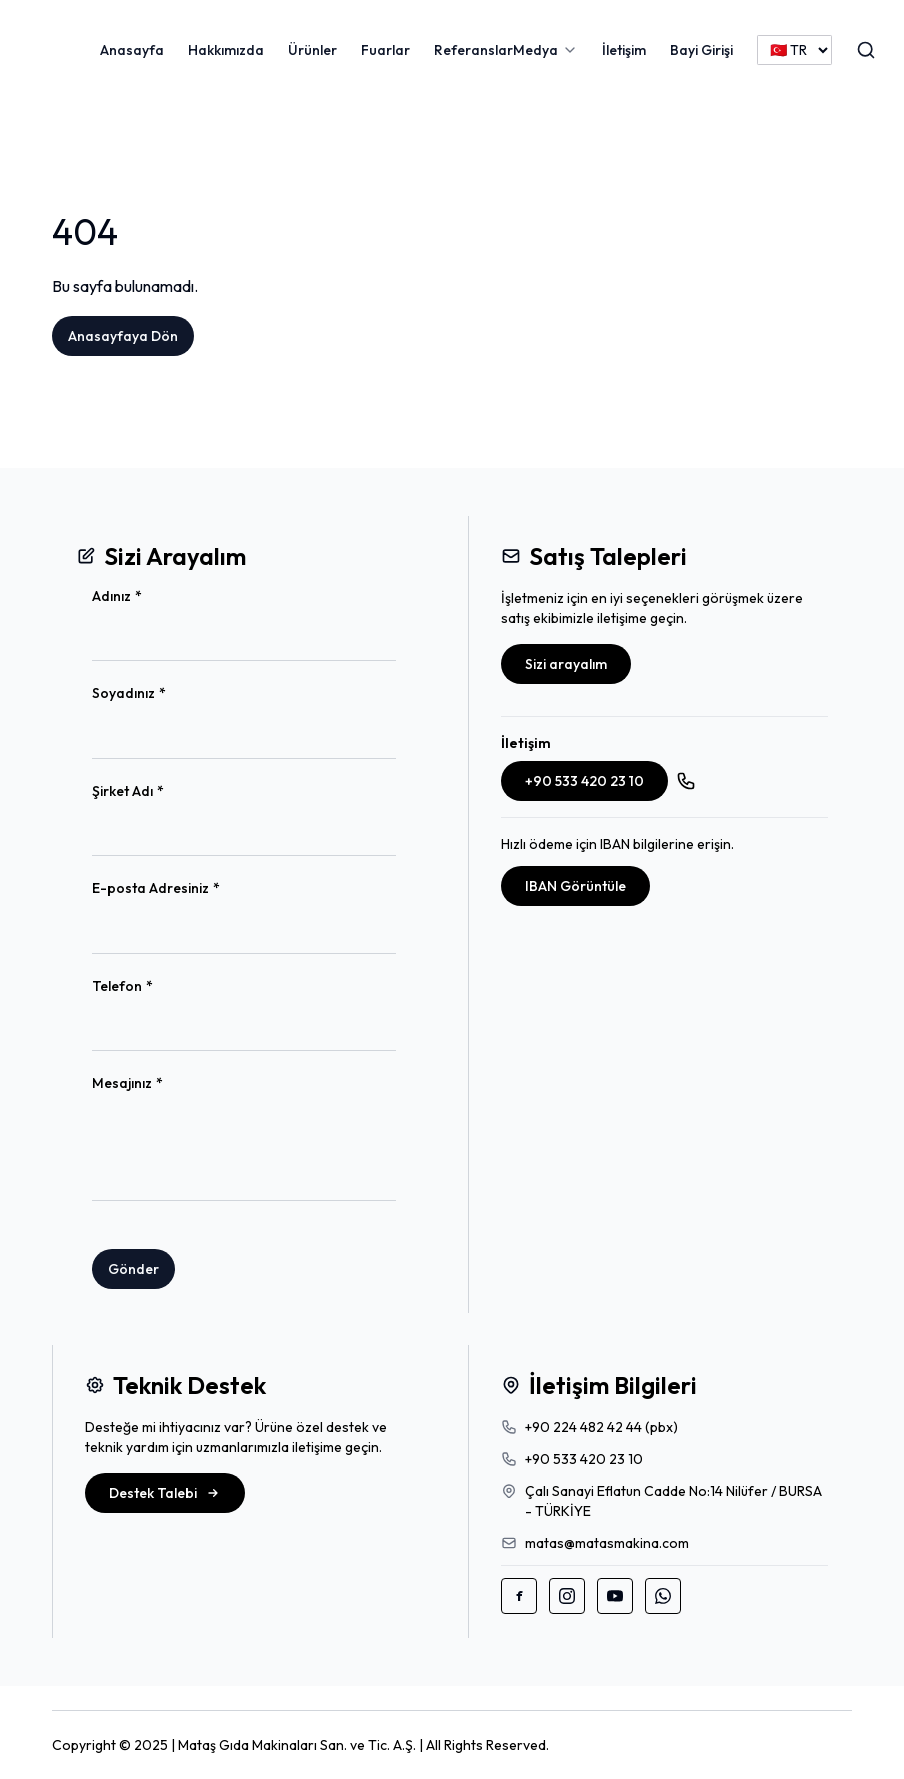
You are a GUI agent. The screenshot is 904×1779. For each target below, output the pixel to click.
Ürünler (312, 50)
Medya (535, 50)
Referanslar (473, 50)
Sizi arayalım (566, 664)
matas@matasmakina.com (607, 1543)
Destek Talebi (165, 1493)
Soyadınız (161, 693)
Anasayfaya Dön (123, 336)
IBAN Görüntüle (575, 886)
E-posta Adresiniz (188, 888)
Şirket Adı (160, 791)
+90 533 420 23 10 (584, 781)
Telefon (155, 986)
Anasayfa (132, 50)
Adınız (149, 596)
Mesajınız (160, 1083)
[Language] (794, 50)
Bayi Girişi (701, 50)
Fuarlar (385, 50)
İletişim (624, 50)
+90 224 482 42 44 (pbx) (601, 1427)
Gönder (133, 1269)
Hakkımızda (226, 50)
